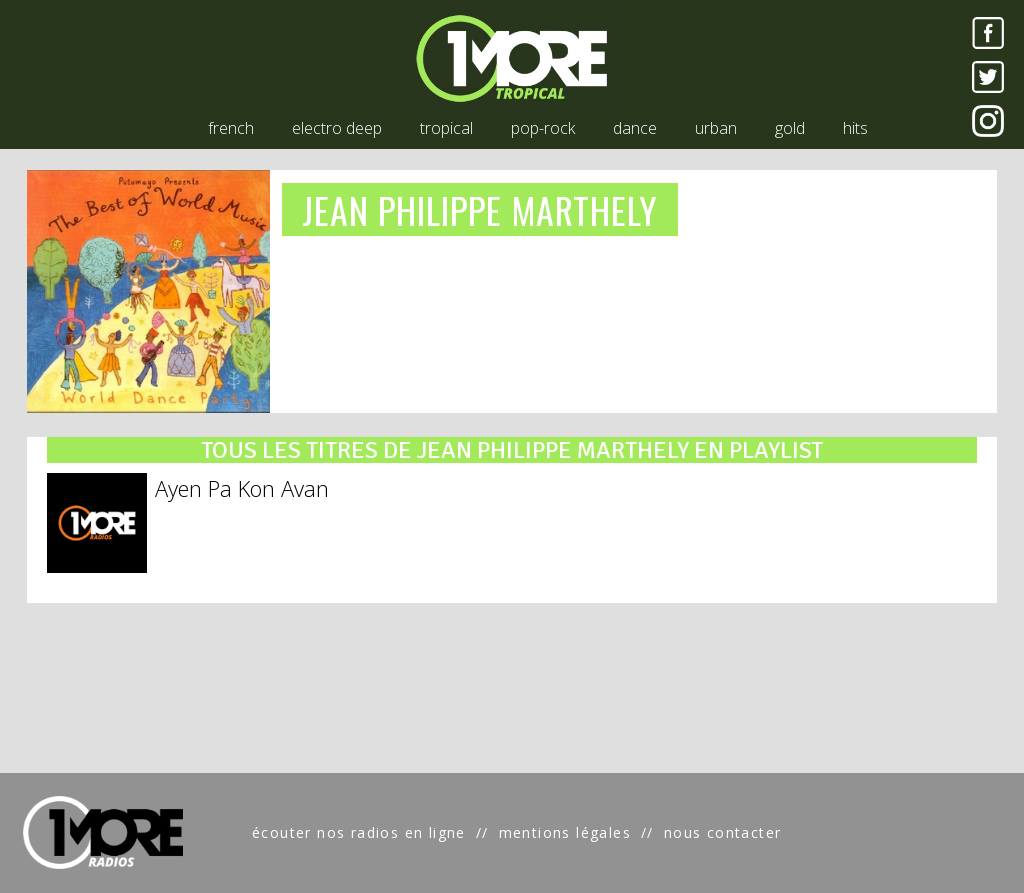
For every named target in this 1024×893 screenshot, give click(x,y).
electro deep (337, 128)
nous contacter (723, 832)
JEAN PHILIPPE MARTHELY (480, 209)
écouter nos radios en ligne (359, 832)
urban (716, 128)
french (231, 128)
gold (790, 128)
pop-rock (543, 128)
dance (635, 128)
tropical (446, 128)
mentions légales (565, 832)
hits (855, 128)
